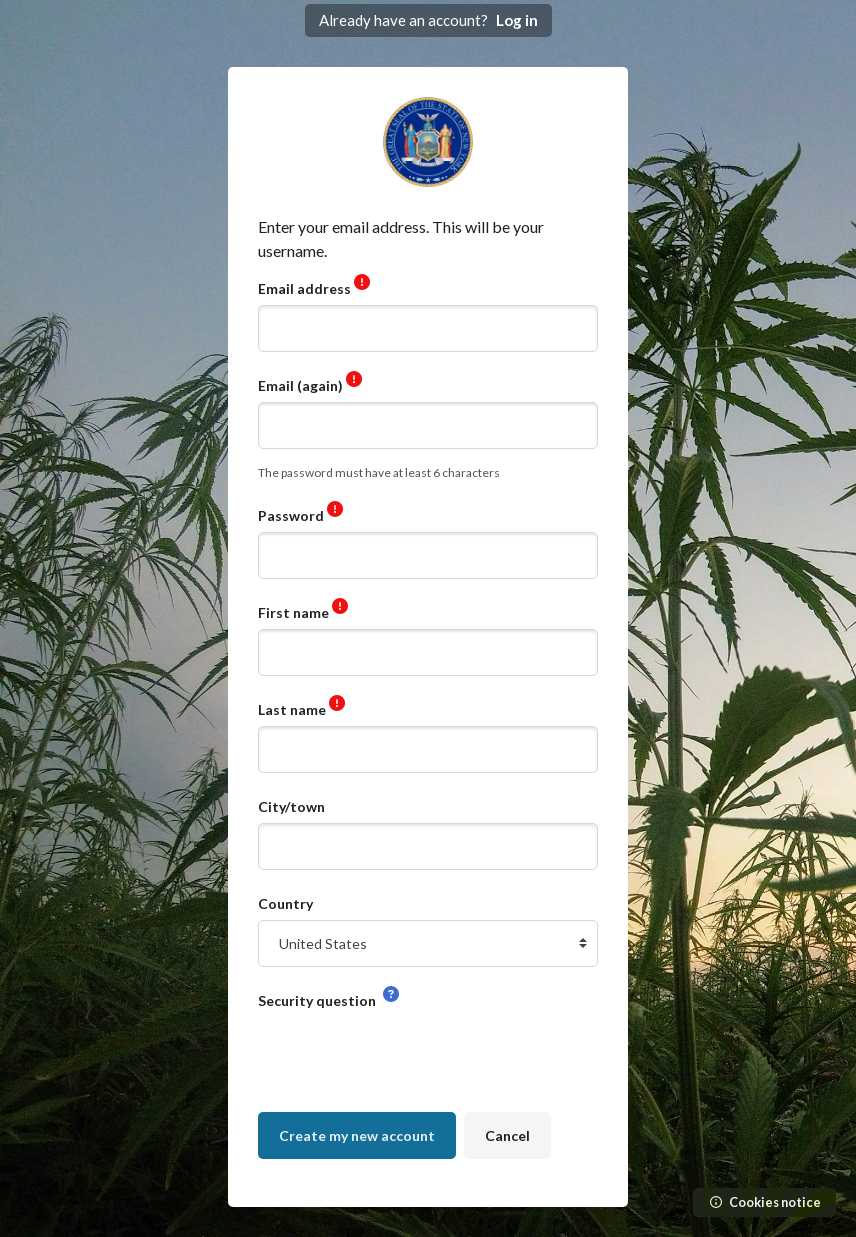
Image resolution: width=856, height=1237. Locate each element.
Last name (293, 709)
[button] (391, 996)
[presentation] (410, 1056)
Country (285, 903)
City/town (291, 806)
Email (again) (302, 385)
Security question (318, 1000)
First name (295, 612)
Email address (306, 288)
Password (292, 515)
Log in (517, 20)
